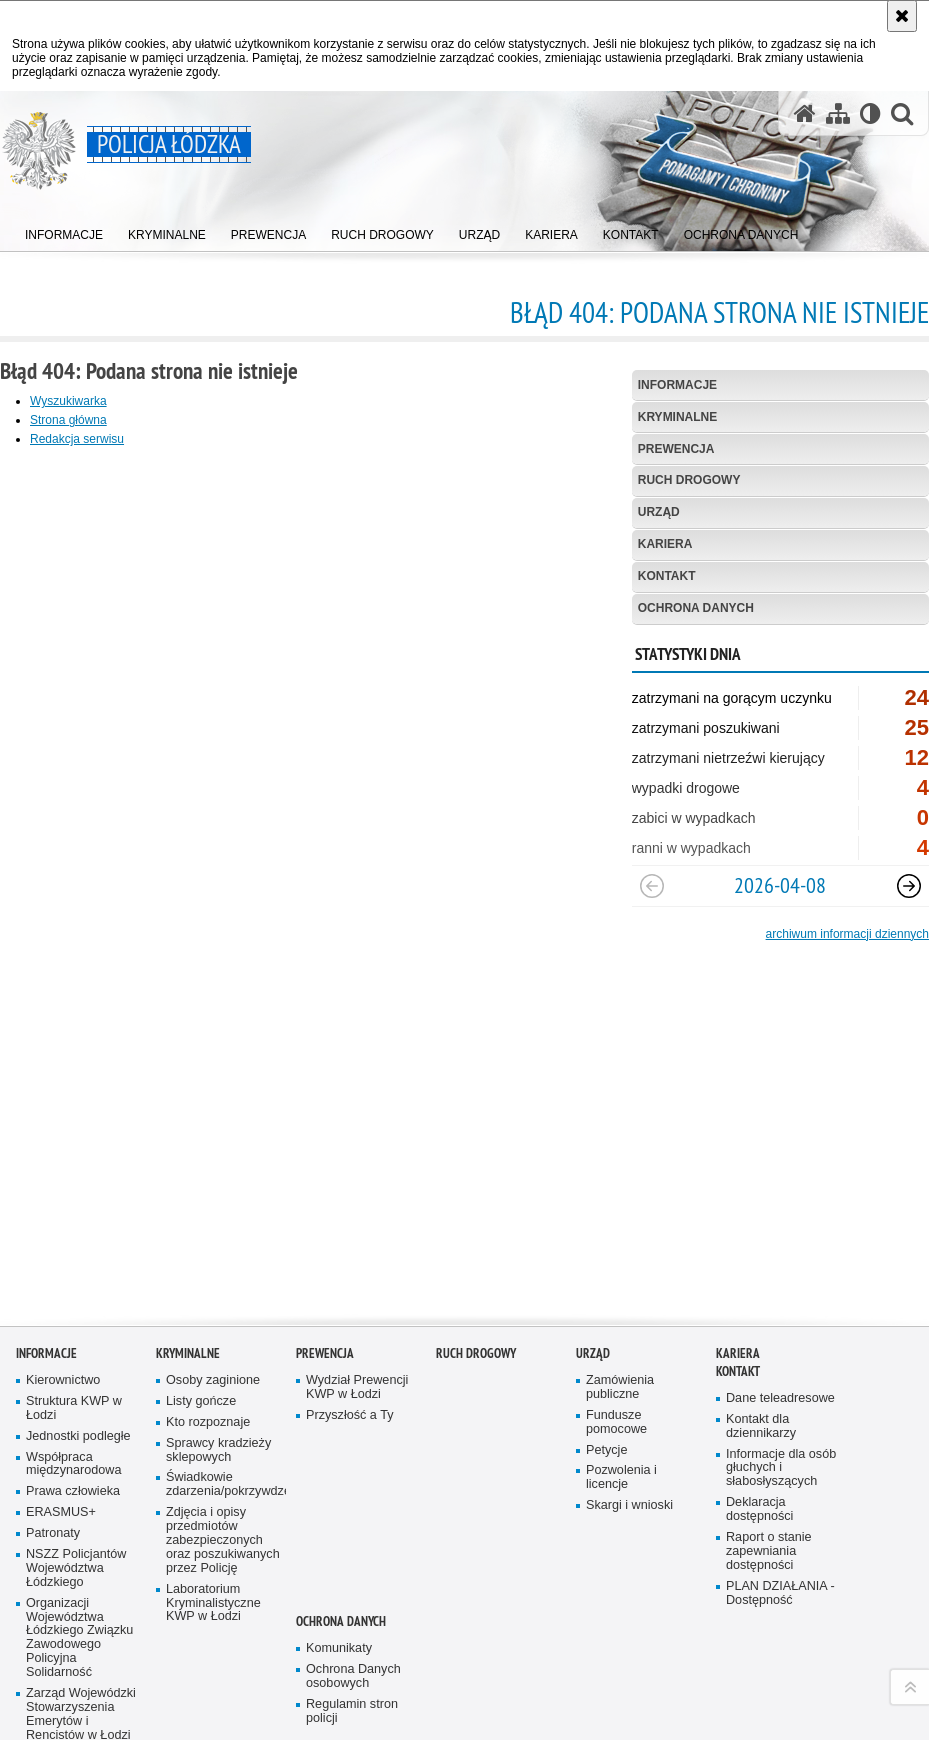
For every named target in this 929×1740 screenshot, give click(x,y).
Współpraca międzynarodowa (73, 1378)
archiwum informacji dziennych (847, 934)
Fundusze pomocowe (616, 1337)
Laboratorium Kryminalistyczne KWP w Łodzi (213, 1518)
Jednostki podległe (78, 1351)
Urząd (659, 512)
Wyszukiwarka (68, 401)
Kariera (665, 544)
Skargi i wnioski (629, 1420)
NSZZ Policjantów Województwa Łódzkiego (76, 1483)
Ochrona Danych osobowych (353, 1591)
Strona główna (68, 420)
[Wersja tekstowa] (870, 113)
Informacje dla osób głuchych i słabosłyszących (781, 1383)
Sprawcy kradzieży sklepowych (218, 1365)
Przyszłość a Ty (349, 1330)
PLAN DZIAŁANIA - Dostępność (780, 1508)
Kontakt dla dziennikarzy (761, 1341)
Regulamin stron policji (352, 1626)
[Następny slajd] (909, 886)
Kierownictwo (63, 1295)
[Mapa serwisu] (838, 113)
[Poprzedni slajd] (652, 886)
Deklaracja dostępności (759, 1424)
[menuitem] (64, 230)
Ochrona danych (696, 608)
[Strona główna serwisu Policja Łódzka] (805, 113)
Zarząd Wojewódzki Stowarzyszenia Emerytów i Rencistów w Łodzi (81, 1629)
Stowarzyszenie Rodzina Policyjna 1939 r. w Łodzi (76, 1685)
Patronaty (53, 1448)
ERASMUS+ (61, 1427)
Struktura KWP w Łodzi (74, 1323)
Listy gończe (201, 1316)
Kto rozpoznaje (208, 1337)
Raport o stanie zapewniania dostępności (769, 1466)
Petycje (606, 1364)
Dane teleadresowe (780, 1313)
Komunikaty (339, 1563)
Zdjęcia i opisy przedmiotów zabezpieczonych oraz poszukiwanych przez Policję (223, 1455)
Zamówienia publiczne (620, 1302)
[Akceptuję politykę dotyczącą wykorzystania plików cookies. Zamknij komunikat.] (902, 16)
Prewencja (676, 449)
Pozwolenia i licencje (621, 1392)
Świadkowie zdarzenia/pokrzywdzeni (224, 1399)
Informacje (677, 385)
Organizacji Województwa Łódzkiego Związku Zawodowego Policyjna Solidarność (79, 1553)
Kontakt (667, 576)
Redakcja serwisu (77, 439)
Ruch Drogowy (689, 480)
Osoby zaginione (213, 1295)
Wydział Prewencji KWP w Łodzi (357, 1302)
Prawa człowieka (73, 1406)
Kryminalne (678, 417)
